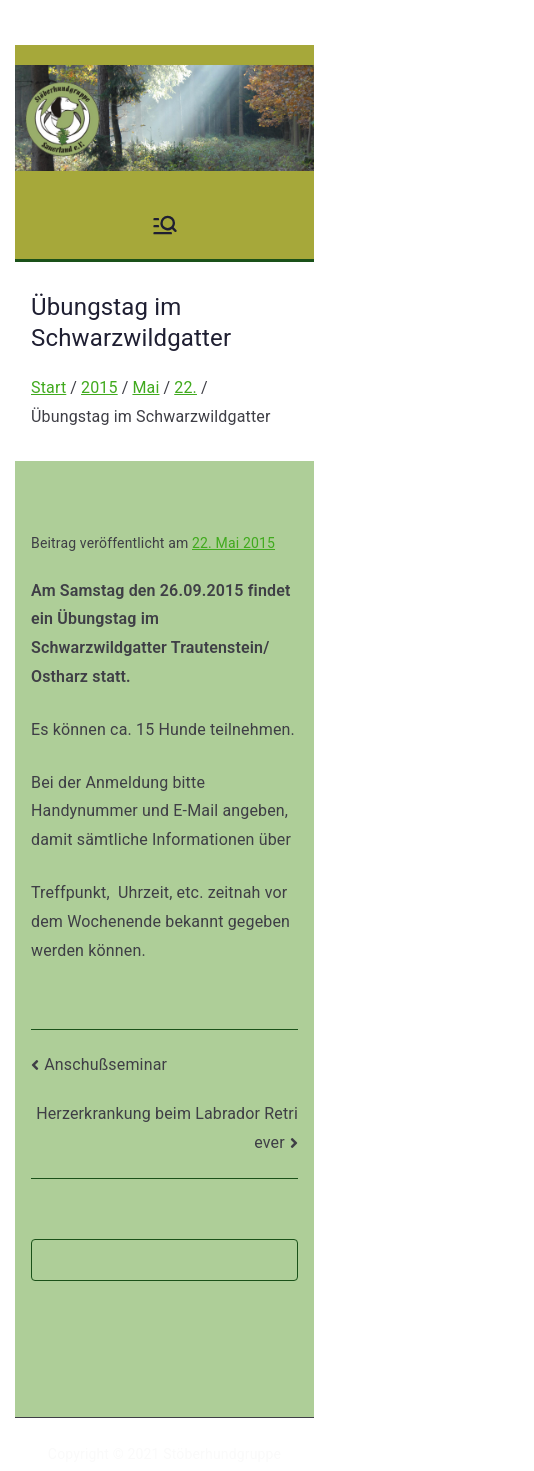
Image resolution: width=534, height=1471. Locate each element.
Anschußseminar (105, 1064)
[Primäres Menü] (165, 225)
